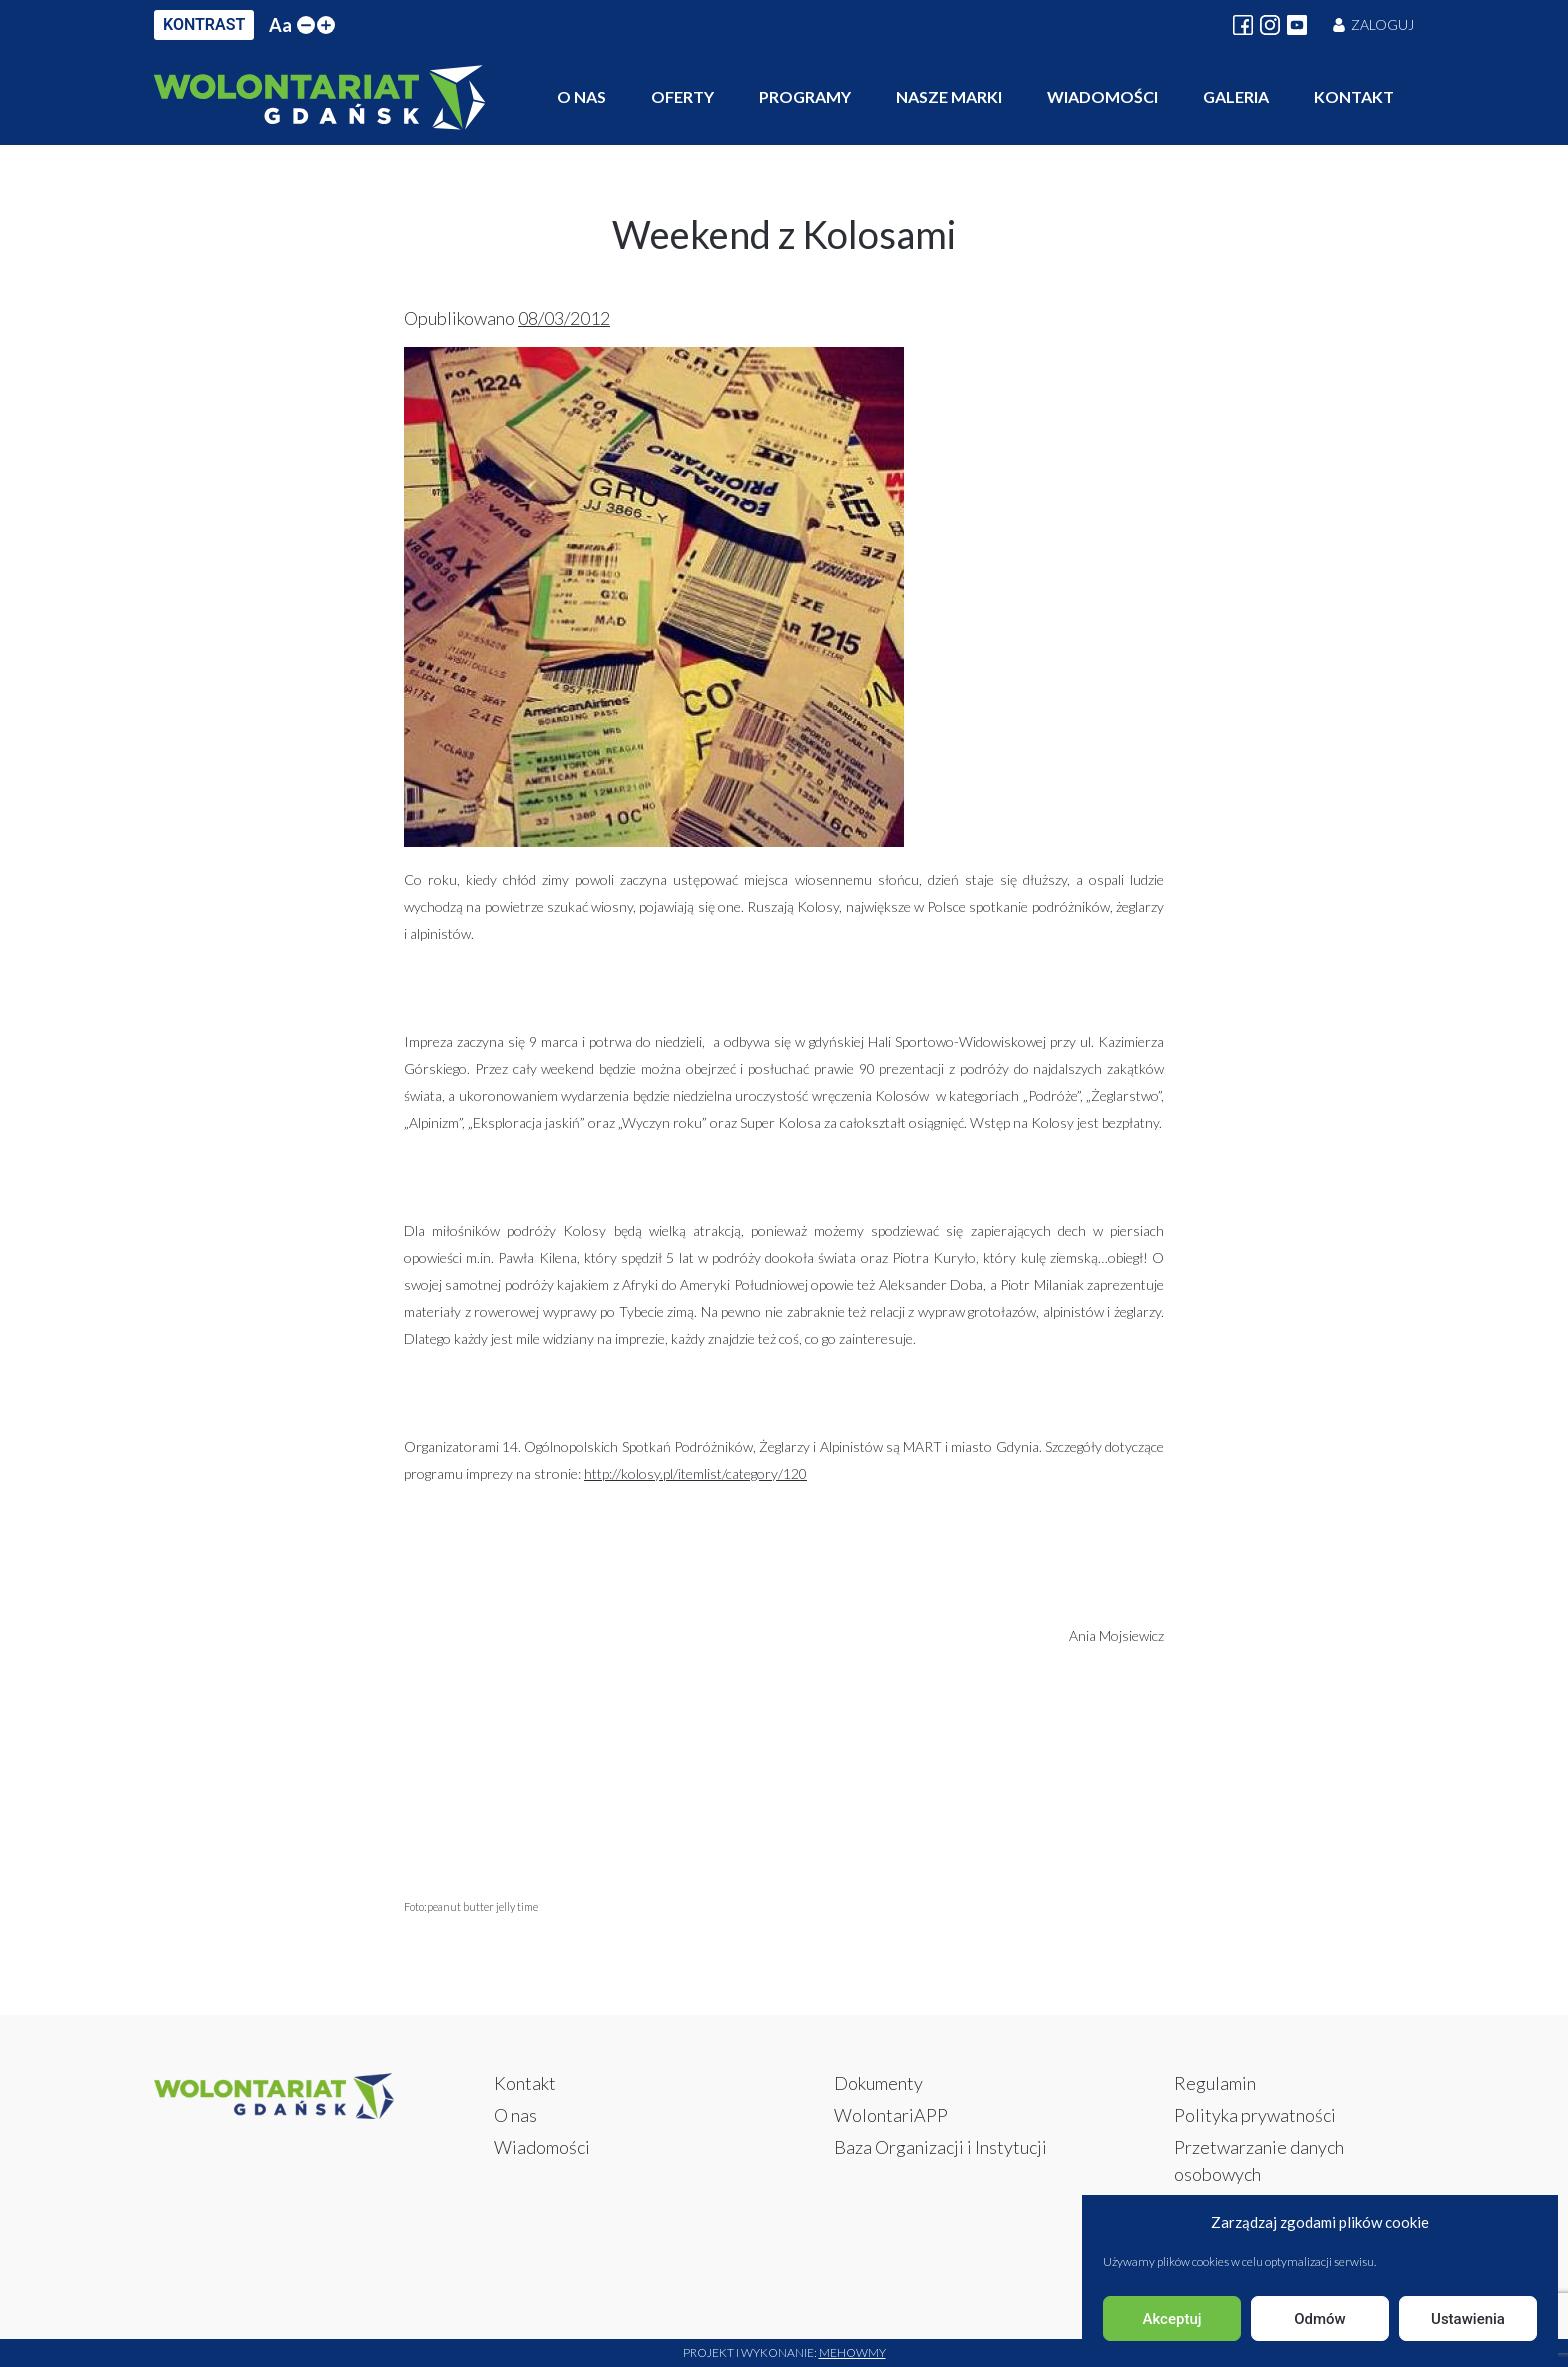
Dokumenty (878, 2083)
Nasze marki (949, 96)
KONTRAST (204, 24)
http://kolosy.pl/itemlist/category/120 (695, 1473)
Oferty (682, 96)
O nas (581, 96)
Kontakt (1354, 96)
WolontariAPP (891, 2115)
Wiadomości (1102, 96)
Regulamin (1215, 2083)
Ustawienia (1468, 2319)
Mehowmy (852, 2352)
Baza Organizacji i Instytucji (940, 2147)
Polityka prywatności (1255, 2115)
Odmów (1320, 2319)
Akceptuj (1171, 2319)
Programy (805, 96)
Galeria (1236, 96)
